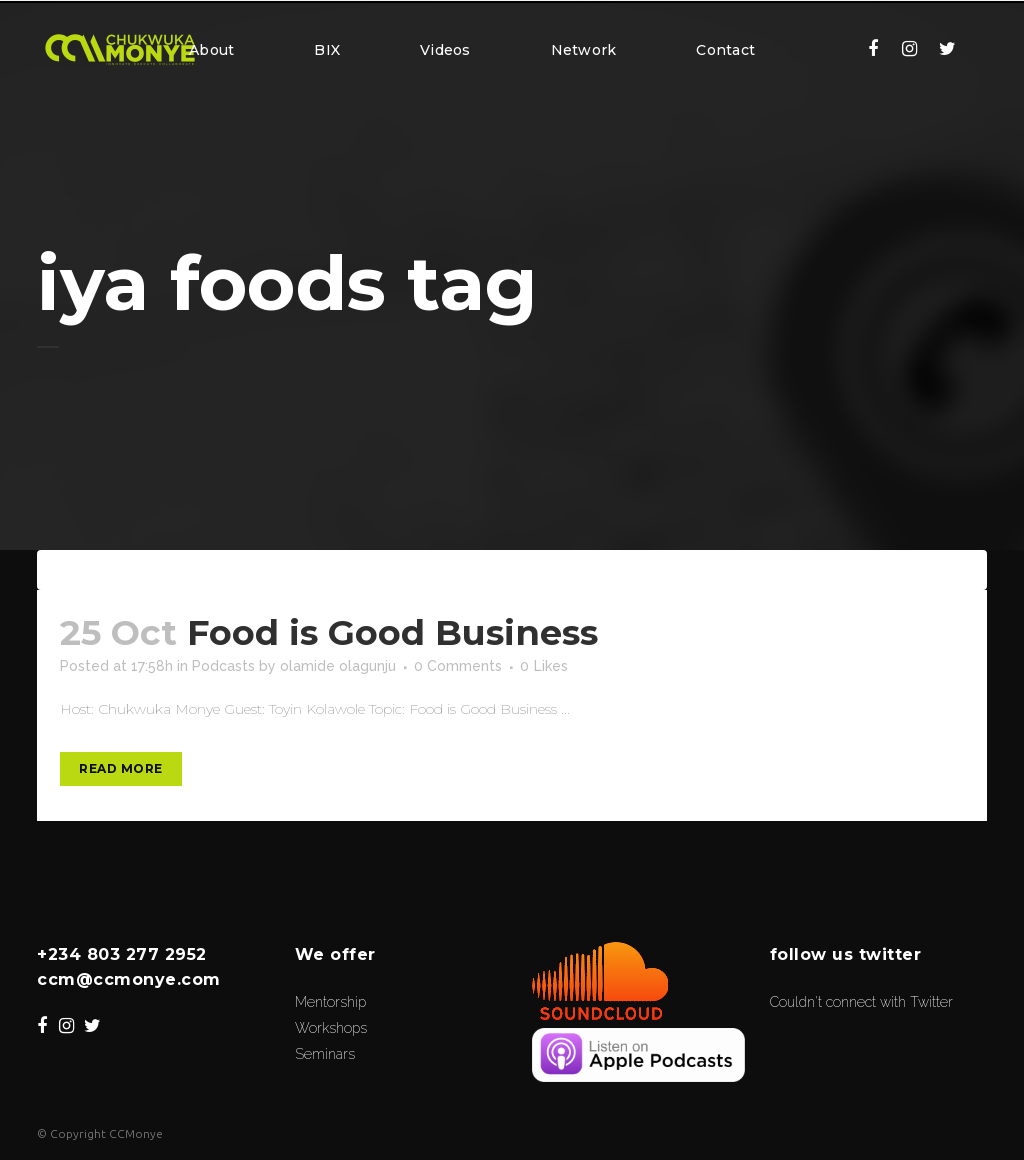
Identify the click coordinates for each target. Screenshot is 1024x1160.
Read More (121, 768)
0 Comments (458, 666)
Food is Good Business (392, 632)
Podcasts (223, 666)
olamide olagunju (338, 666)
